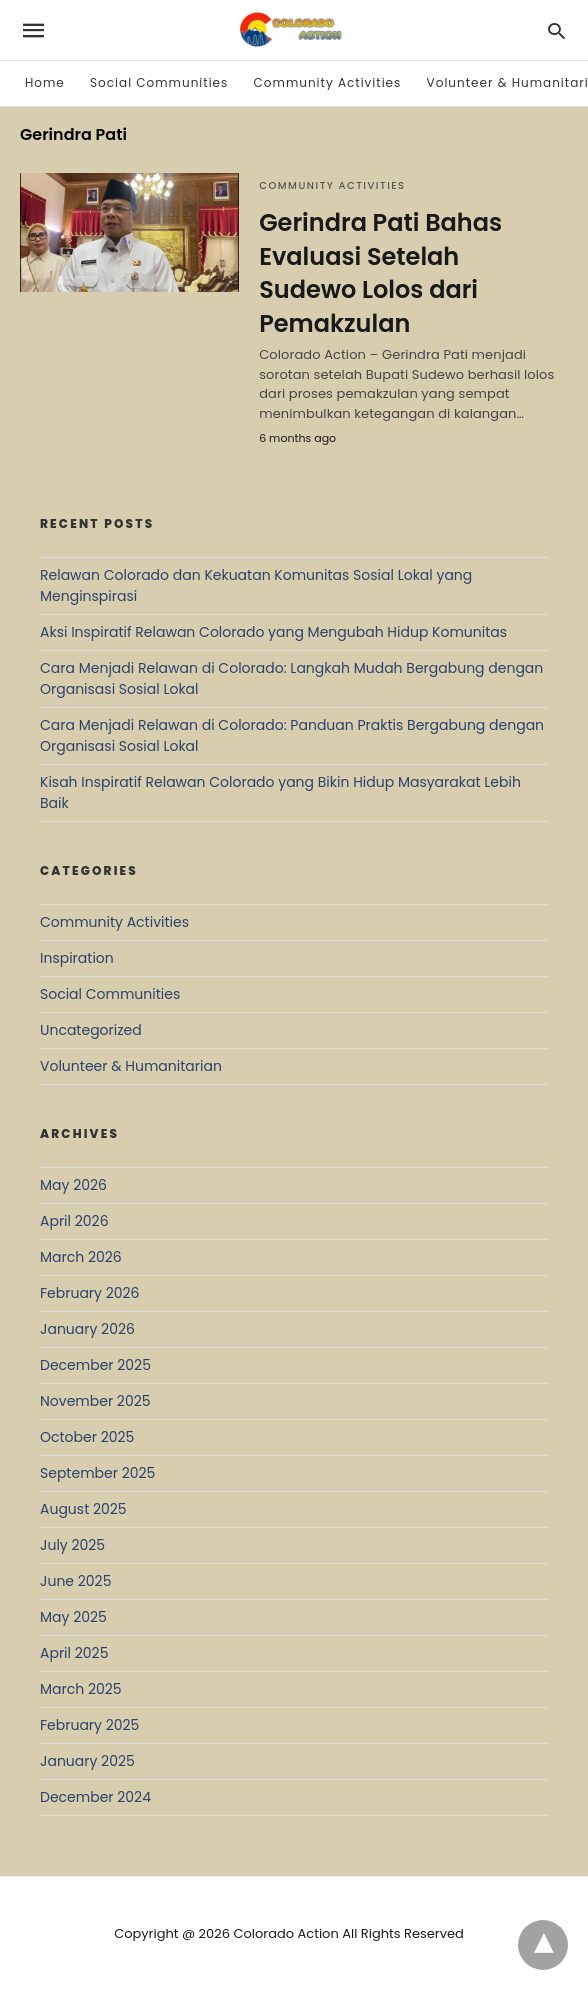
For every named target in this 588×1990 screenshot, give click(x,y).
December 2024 (95, 1797)
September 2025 (97, 1473)
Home (45, 82)
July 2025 (72, 1545)
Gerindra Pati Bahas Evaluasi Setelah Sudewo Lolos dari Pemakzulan (380, 273)
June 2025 (75, 1581)
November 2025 (95, 1401)
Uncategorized (91, 1030)
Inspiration (77, 958)
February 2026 (89, 1293)
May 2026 (73, 1185)
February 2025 (89, 1725)
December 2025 (95, 1365)
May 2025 (73, 1617)
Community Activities (328, 82)
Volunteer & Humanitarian (131, 1066)
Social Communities (159, 82)
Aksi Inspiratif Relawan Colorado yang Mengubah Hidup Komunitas (273, 632)
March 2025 (81, 1689)
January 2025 (87, 1761)
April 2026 (74, 1221)
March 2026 (81, 1257)
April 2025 (74, 1653)
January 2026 (87, 1329)
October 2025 (87, 1437)
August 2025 (83, 1509)
